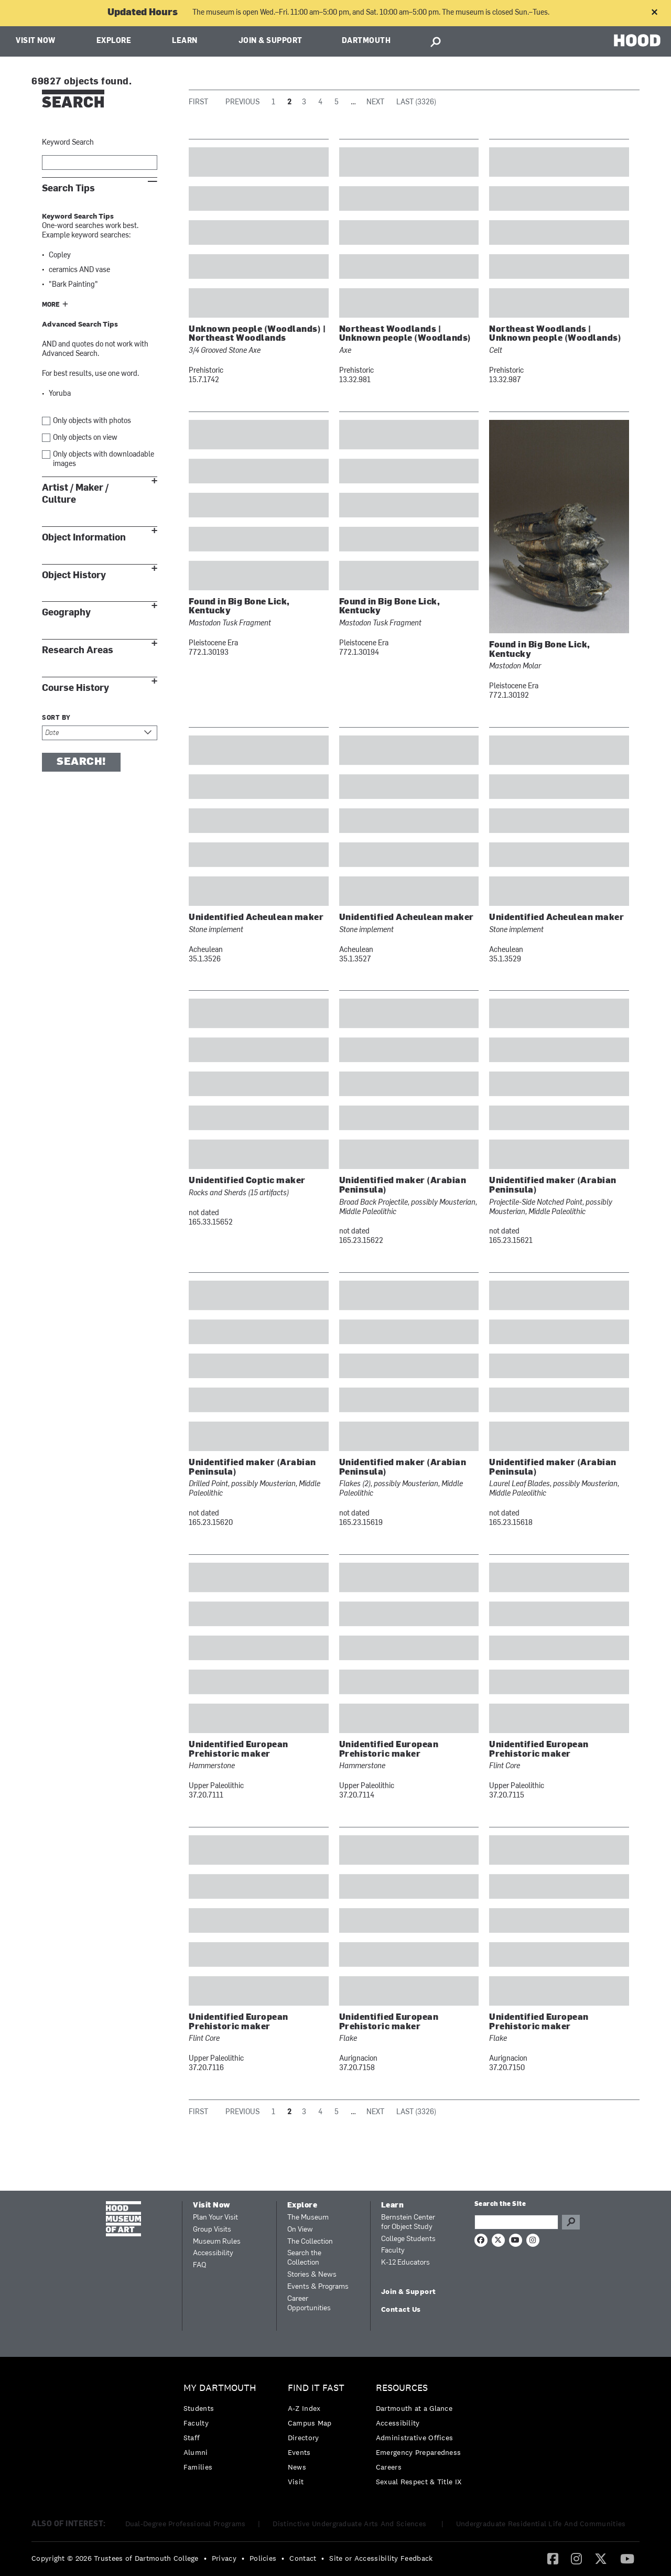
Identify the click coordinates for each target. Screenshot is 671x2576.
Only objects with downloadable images (103, 459)
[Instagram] (576, 2558)
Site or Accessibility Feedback (380, 2558)
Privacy (224, 2558)
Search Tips (68, 188)
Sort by (56, 718)
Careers (389, 2467)
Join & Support (270, 41)
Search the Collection (304, 2258)
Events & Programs (318, 2287)
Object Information (84, 537)
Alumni (195, 2452)
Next (375, 102)
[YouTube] (627, 2558)
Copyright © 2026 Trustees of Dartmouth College (115, 2558)
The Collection (310, 2242)
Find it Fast (316, 2388)
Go (571, 2222)
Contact (302, 2558)
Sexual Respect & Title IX (419, 2481)
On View (300, 2230)
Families (197, 2467)
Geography (66, 612)
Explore (114, 41)
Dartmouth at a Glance (414, 2408)
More (51, 305)
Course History (75, 688)
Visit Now (36, 41)
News (297, 2467)
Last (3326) (416, 102)
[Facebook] (552, 2558)
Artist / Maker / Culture (75, 493)
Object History (74, 575)
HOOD (637, 40)
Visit (296, 2481)
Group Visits (212, 2230)
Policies (263, 2558)
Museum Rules (217, 2242)
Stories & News (312, 2275)
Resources (402, 2388)
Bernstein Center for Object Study (408, 2222)
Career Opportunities (309, 2303)
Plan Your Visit (215, 2218)
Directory (303, 2437)
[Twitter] (600, 2558)
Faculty (393, 2251)
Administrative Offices (414, 2437)
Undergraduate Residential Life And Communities (541, 2523)
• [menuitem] (205, 2558)
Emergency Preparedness (418, 2452)
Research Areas (77, 650)
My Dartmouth (219, 2388)
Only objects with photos (92, 421)
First (198, 102)
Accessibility (213, 2253)
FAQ (199, 2265)
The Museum (308, 2218)
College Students (408, 2239)
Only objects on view (85, 438)
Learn (185, 41)
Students (198, 2408)
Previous (242, 102)
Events (299, 2452)
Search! (81, 762)
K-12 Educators (405, 2263)
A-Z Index (304, 2408)
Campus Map (310, 2423)
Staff (191, 2437)
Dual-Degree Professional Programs (185, 2523)
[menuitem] (222, 2430)
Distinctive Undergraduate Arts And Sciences (350, 2523)
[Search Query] (516, 2222)
